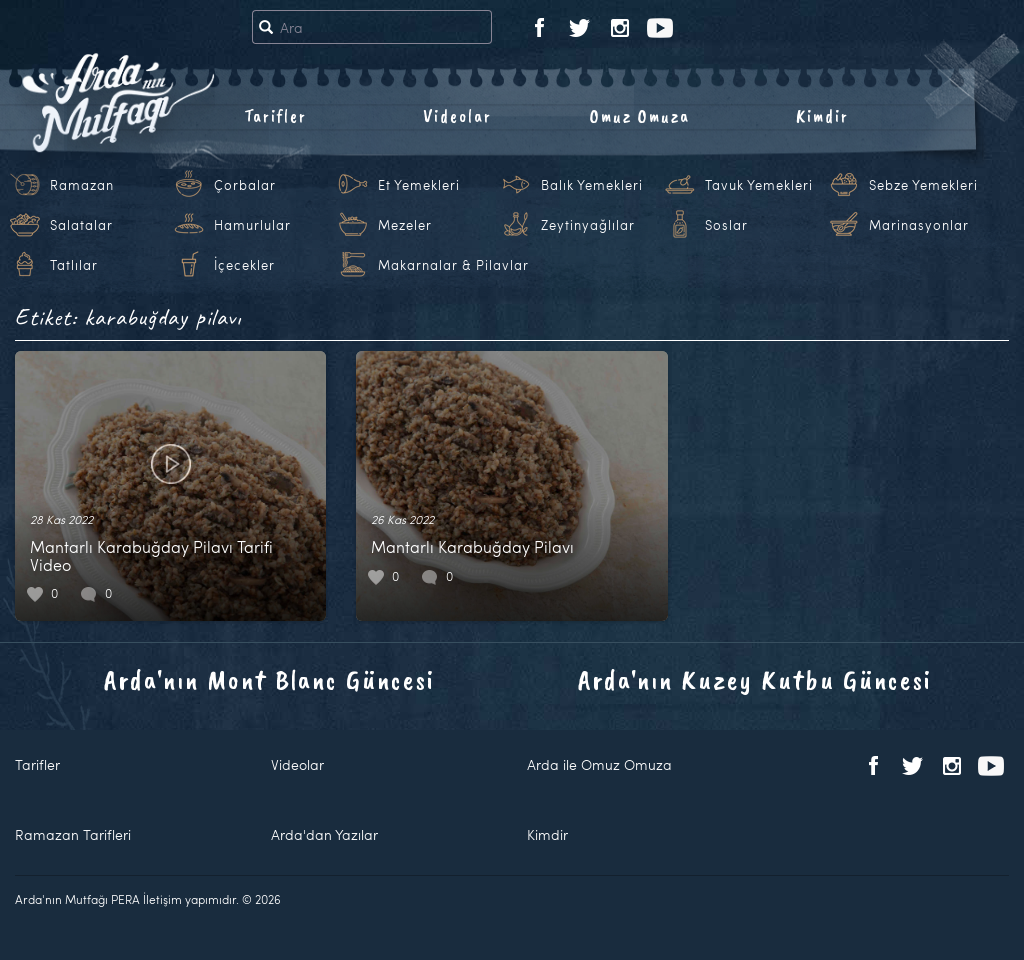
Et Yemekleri (419, 185)
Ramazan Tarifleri (73, 834)
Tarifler (275, 116)
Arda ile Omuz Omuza (599, 764)
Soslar (726, 225)
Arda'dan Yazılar (324, 834)
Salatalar (81, 225)
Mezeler (405, 225)
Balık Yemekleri (592, 185)
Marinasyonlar (919, 225)
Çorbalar (245, 185)
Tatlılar (74, 265)
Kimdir (822, 116)
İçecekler (244, 265)
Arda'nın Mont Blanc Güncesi (269, 679)
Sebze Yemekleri (923, 185)
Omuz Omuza (640, 116)
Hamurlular (252, 225)
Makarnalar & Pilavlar (453, 265)
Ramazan (82, 185)
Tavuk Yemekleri (759, 185)
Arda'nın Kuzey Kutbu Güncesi (755, 679)
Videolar (457, 116)
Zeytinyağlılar (588, 225)
